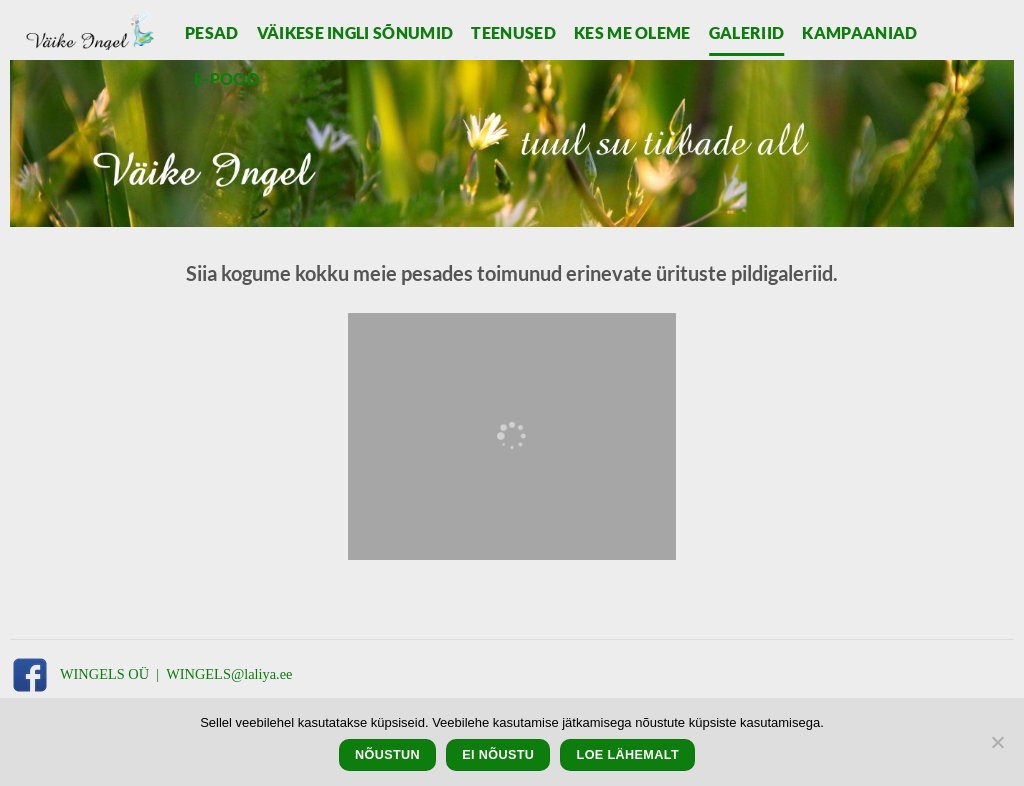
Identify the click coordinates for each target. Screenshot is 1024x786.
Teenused (513, 32)
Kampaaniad (859, 32)
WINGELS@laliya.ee (229, 674)
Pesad (212, 32)
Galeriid (747, 32)
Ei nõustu (498, 755)
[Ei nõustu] (997, 748)
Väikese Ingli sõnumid (355, 32)
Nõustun (387, 755)
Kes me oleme (632, 32)
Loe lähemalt (628, 755)
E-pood (226, 78)
